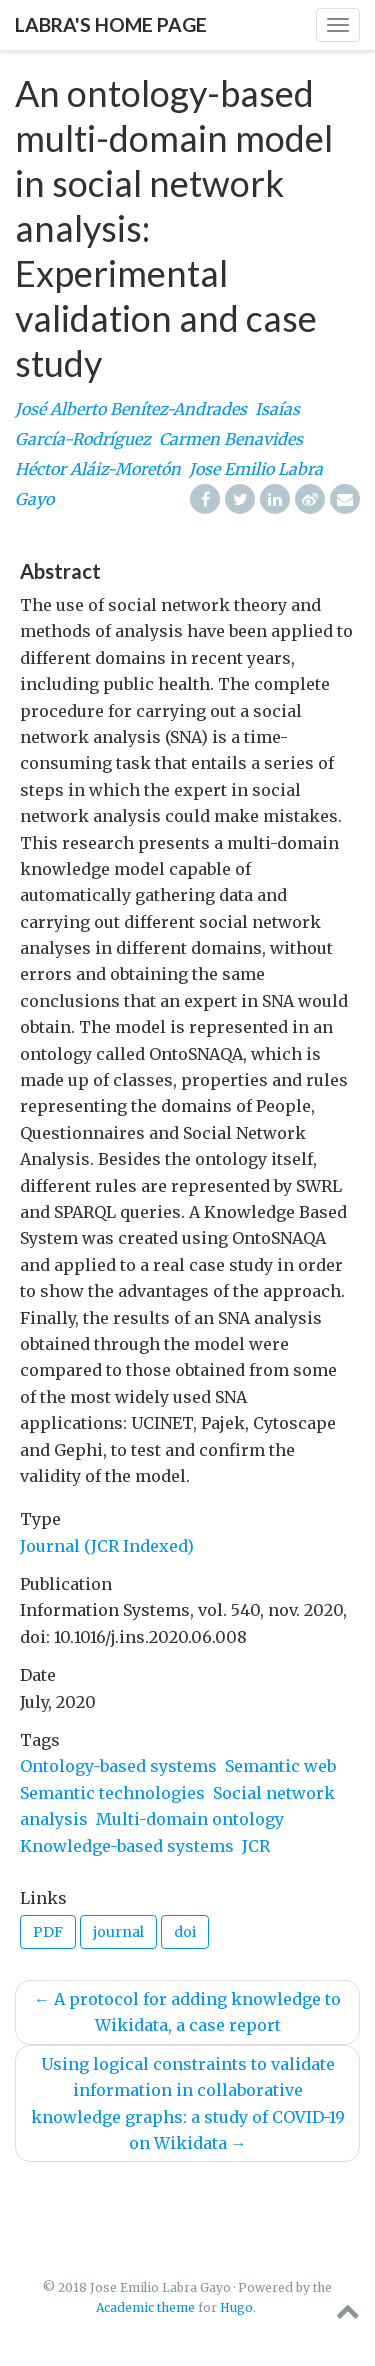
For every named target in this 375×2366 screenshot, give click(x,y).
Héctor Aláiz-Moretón (98, 469)
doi (185, 1932)
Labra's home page (111, 24)
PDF (48, 1932)
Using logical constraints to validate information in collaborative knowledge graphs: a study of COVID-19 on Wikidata (188, 2103)
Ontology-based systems (118, 1766)
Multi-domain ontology (190, 1819)
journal (118, 1932)
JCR (256, 1846)
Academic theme (145, 2307)
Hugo (236, 2307)
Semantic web (280, 1766)
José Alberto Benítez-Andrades (131, 409)
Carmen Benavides (231, 439)
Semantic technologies (112, 1793)
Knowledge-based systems (127, 1846)
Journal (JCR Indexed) (107, 1546)
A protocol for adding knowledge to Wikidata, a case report (187, 2012)
